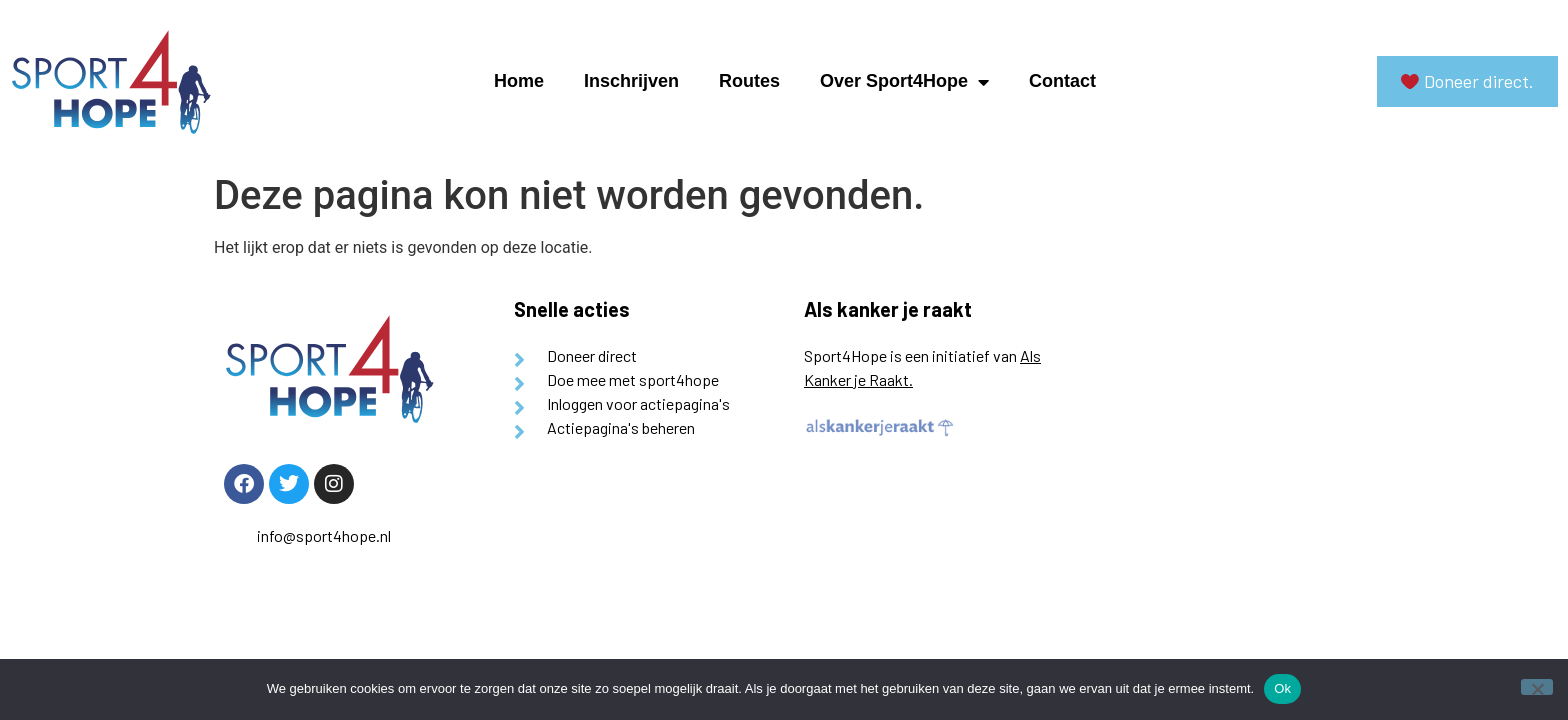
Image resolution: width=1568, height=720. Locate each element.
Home (519, 81)
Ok (1282, 688)
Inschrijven (631, 81)
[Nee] (1537, 687)
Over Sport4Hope (904, 82)
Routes (749, 81)
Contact (1062, 81)
